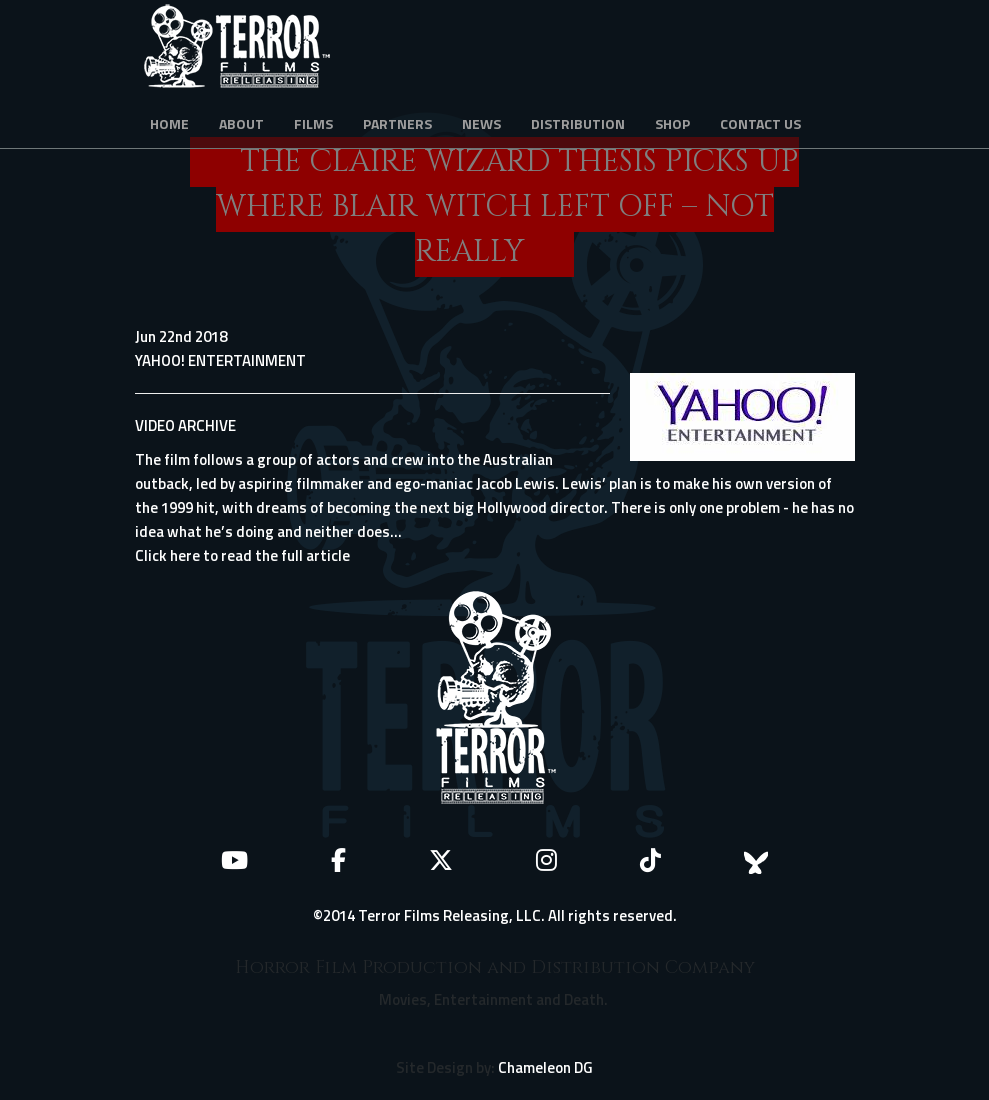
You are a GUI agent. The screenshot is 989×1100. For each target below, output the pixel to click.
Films (313, 123)
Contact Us (760, 123)
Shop (672, 123)
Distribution (578, 123)
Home (169, 123)
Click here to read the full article (242, 555)
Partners (397, 123)
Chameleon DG (545, 1067)
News (481, 123)
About (241, 123)
